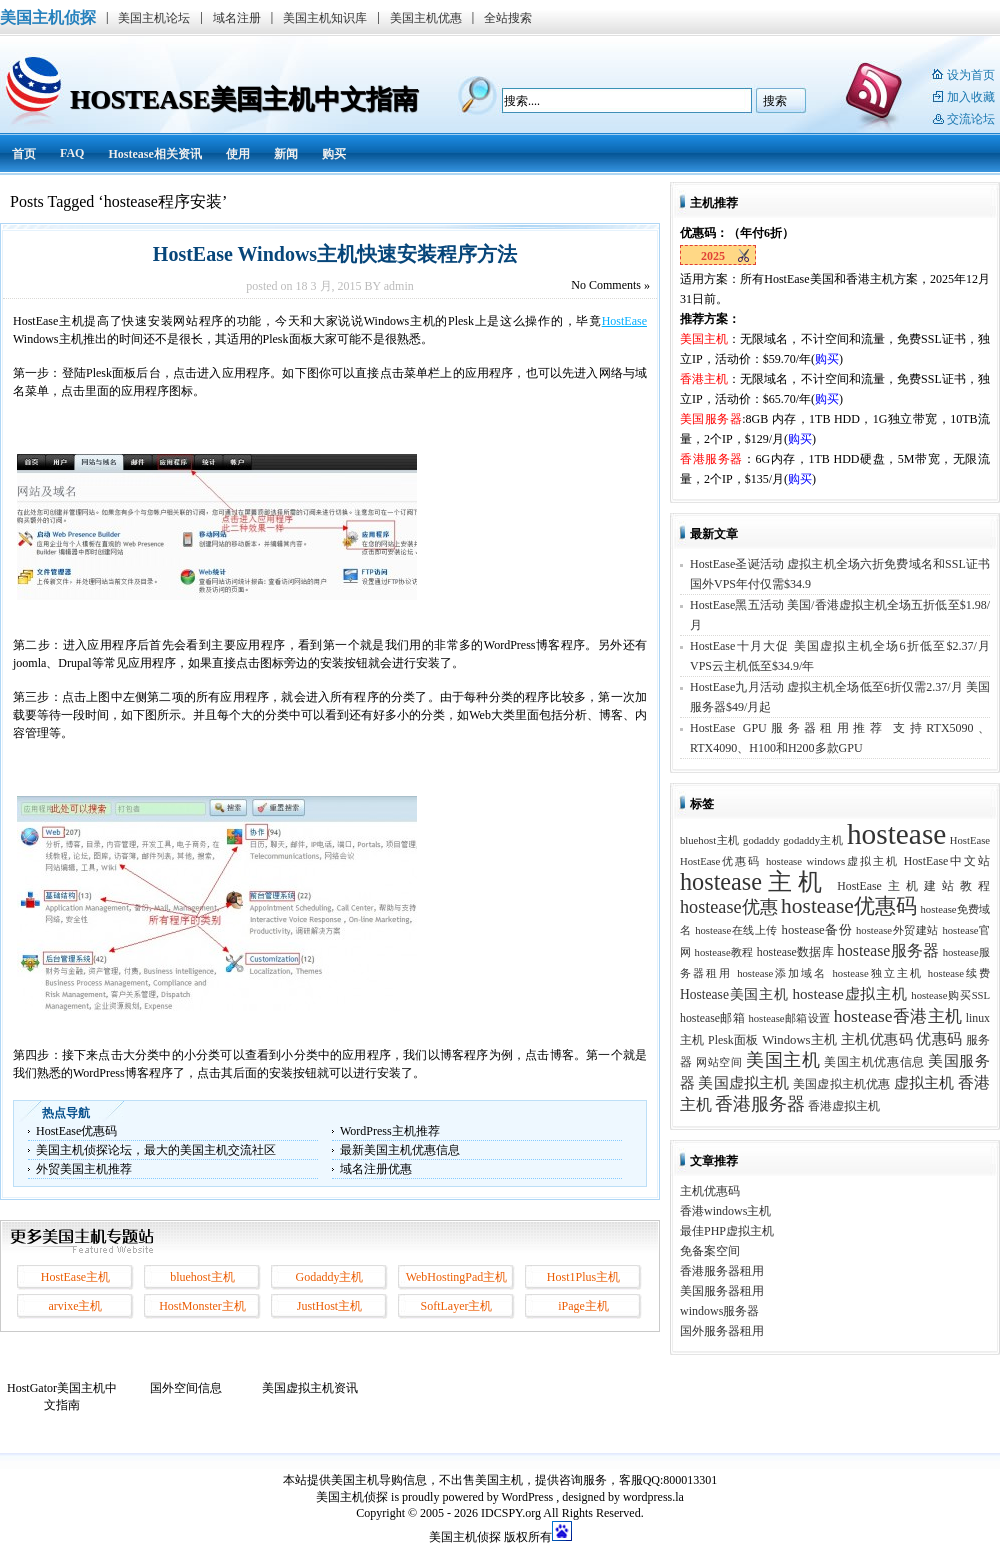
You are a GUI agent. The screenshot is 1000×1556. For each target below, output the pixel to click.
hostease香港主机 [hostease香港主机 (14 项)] (898, 1016)
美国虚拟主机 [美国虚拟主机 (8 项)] (743, 1082)
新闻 (286, 154)
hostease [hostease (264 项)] (896, 834)
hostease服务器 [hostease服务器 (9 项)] (888, 950)
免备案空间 (710, 1251)
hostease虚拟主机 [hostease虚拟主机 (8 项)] (849, 993)
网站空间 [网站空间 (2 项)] (719, 1062)
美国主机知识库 (325, 18)
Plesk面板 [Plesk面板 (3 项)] (733, 1040)
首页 (24, 154)
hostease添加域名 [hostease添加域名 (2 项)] (782, 973)
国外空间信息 (186, 1388)
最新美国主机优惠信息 (400, 1150)
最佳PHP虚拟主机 (727, 1231)
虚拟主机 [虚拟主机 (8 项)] (924, 1082)
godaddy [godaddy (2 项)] (761, 840)
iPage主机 (583, 1306)
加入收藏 (971, 97)
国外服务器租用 (722, 1331)
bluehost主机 (202, 1277)
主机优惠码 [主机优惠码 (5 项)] (877, 1039)
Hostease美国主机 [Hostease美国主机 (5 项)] (734, 994)
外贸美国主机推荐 (84, 1169)
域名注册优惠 (376, 1169)
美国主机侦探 (48, 17)
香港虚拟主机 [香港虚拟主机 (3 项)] (844, 1106)
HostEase (624, 321)
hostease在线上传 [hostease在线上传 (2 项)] (736, 930)
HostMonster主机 (202, 1306)
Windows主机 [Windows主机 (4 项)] (800, 1040)
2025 (713, 256)
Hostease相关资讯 (154, 154)
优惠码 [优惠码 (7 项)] (939, 1039)
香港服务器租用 (722, 1271)
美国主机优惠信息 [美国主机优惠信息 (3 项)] (874, 1062)
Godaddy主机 (330, 1277)
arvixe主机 (76, 1306)
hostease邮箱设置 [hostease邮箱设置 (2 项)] (789, 1018)
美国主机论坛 (154, 18)
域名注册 (237, 18)
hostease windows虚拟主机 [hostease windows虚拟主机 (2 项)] (832, 861)
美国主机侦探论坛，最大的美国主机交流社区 (156, 1150)
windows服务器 (719, 1311)
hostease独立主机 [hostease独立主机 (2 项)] (878, 973)
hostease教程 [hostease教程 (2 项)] (724, 952)
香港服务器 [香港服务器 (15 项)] (760, 1104)
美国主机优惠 (426, 18)
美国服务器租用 (722, 1291)
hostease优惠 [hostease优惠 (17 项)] (729, 907)
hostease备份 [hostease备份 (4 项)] (817, 930)
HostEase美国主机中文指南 (244, 99)
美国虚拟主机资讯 (310, 1388)
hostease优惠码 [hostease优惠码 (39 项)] (849, 906)
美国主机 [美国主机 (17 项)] (783, 1060)
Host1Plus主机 (583, 1277)
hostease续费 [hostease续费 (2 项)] (959, 973)
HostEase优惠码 (76, 1131)
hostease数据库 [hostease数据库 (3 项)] (795, 952)
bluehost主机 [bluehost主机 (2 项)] (710, 840)
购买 (334, 154)
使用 (238, 154)
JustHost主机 (329, 1306)
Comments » (610, 285)
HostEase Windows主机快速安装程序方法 (330, 254)
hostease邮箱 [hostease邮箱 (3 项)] (712, 1018)
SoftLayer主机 (457, 1306)
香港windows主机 (725, 1211)
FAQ (72, 153)
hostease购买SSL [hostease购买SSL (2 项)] (950, 995)
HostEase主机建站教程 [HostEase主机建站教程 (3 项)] (913, 886)
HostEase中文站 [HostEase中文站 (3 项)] (947, 861)
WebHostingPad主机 (457, 1277)
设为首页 (971, 75)
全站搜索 (508, 18)
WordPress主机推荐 (390, 1131)
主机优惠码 (710, 1191)
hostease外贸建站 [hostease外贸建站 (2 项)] (897, 930)
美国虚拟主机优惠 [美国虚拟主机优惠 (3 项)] (842, 1084)
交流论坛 (971, 119)
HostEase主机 (75, 1277)
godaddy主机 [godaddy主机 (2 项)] (813, 840)
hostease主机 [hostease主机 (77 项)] (754, 881)
